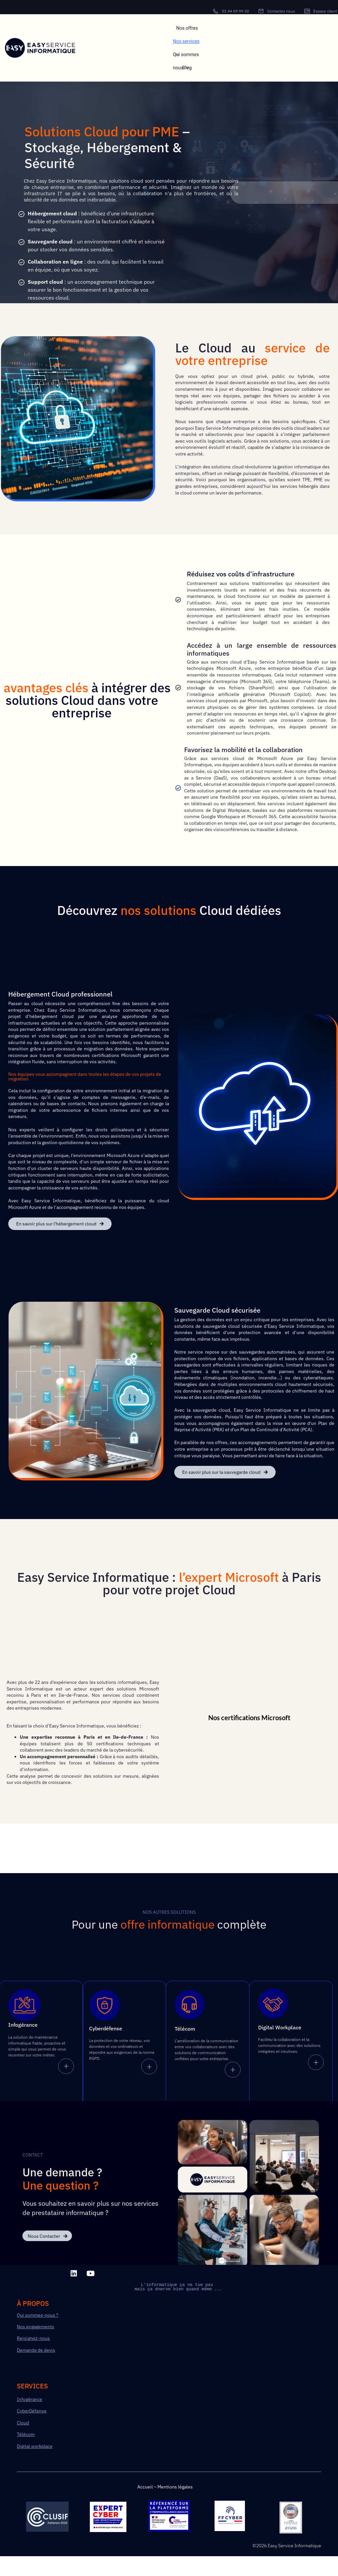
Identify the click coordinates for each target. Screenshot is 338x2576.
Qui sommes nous (186, 56)
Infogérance (29, 2402)
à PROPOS (33, 2306)
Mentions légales (175, 2489)
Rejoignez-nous (33, 2341)
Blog (187, 67)
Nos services (186, 43)
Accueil (145, 2489)
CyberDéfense (32, 2414)
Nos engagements (35, 2330)
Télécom (26, 2437)
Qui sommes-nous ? (37, 2318)
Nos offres (187, 28)
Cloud (23, 2425)
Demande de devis (36, 2353)
